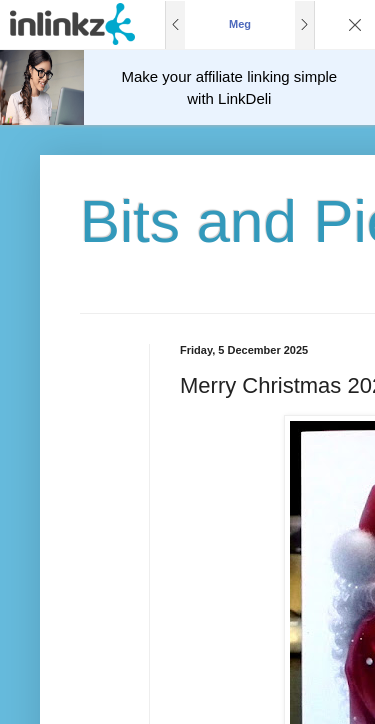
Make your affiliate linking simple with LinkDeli (230, 87)
